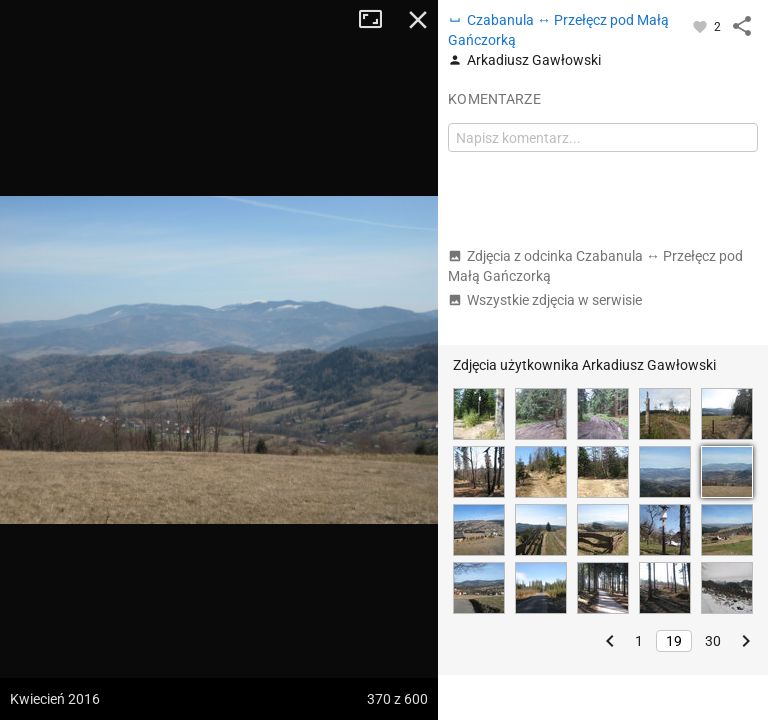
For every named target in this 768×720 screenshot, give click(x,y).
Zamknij (418, 20)
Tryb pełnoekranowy (378, 20)
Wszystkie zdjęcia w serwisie (545, 300)
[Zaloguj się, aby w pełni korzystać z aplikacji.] (701, 26)
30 (713, 641)
